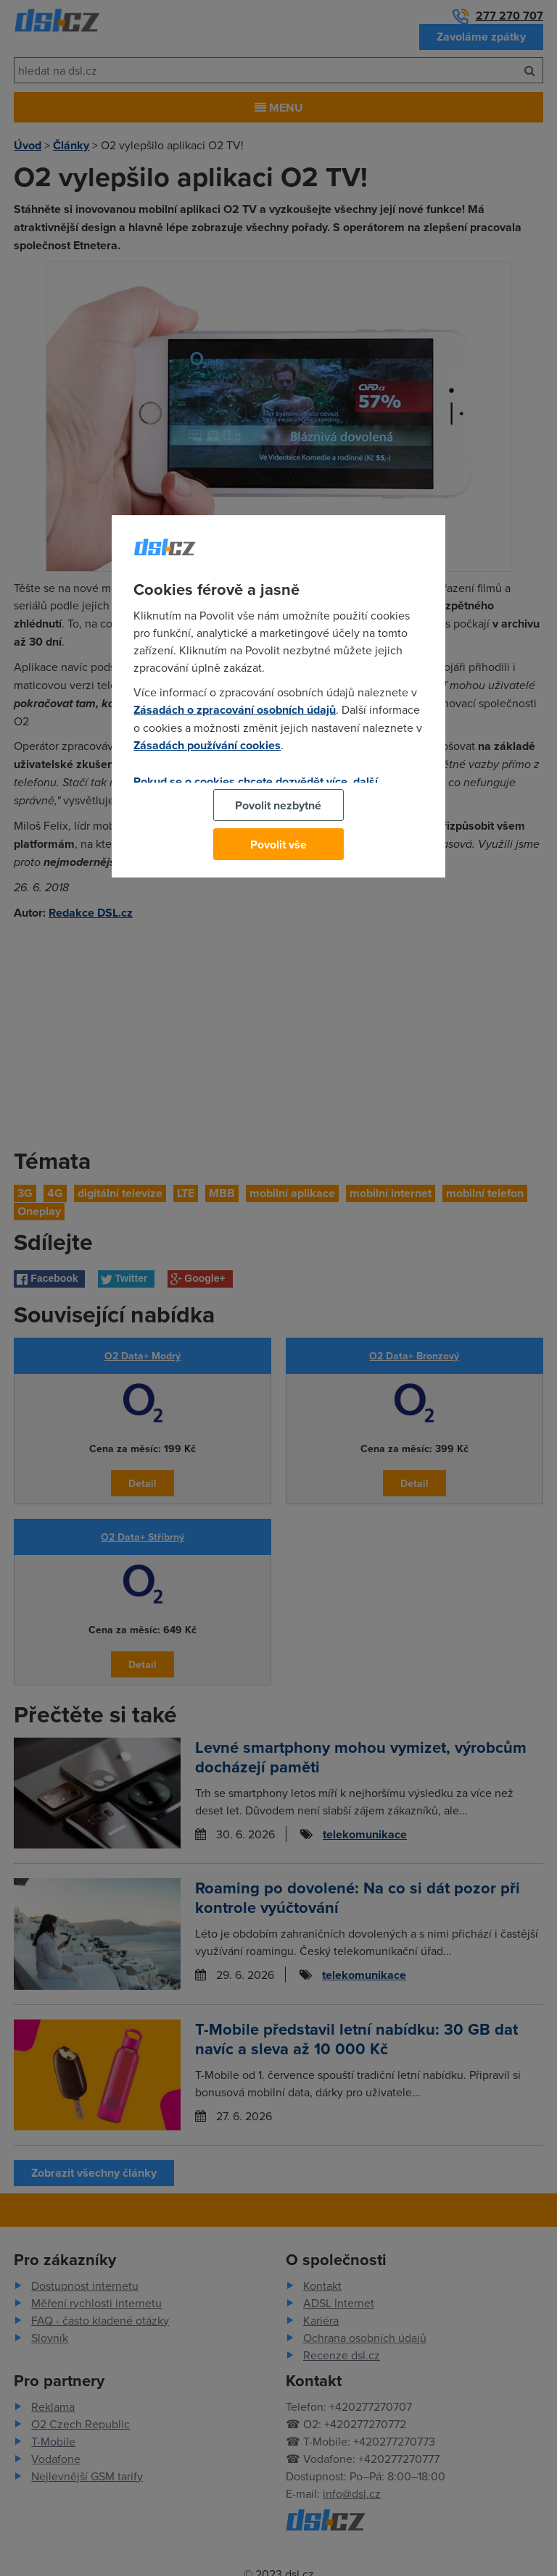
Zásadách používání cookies (207, 745)
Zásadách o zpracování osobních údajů (234, 709)
